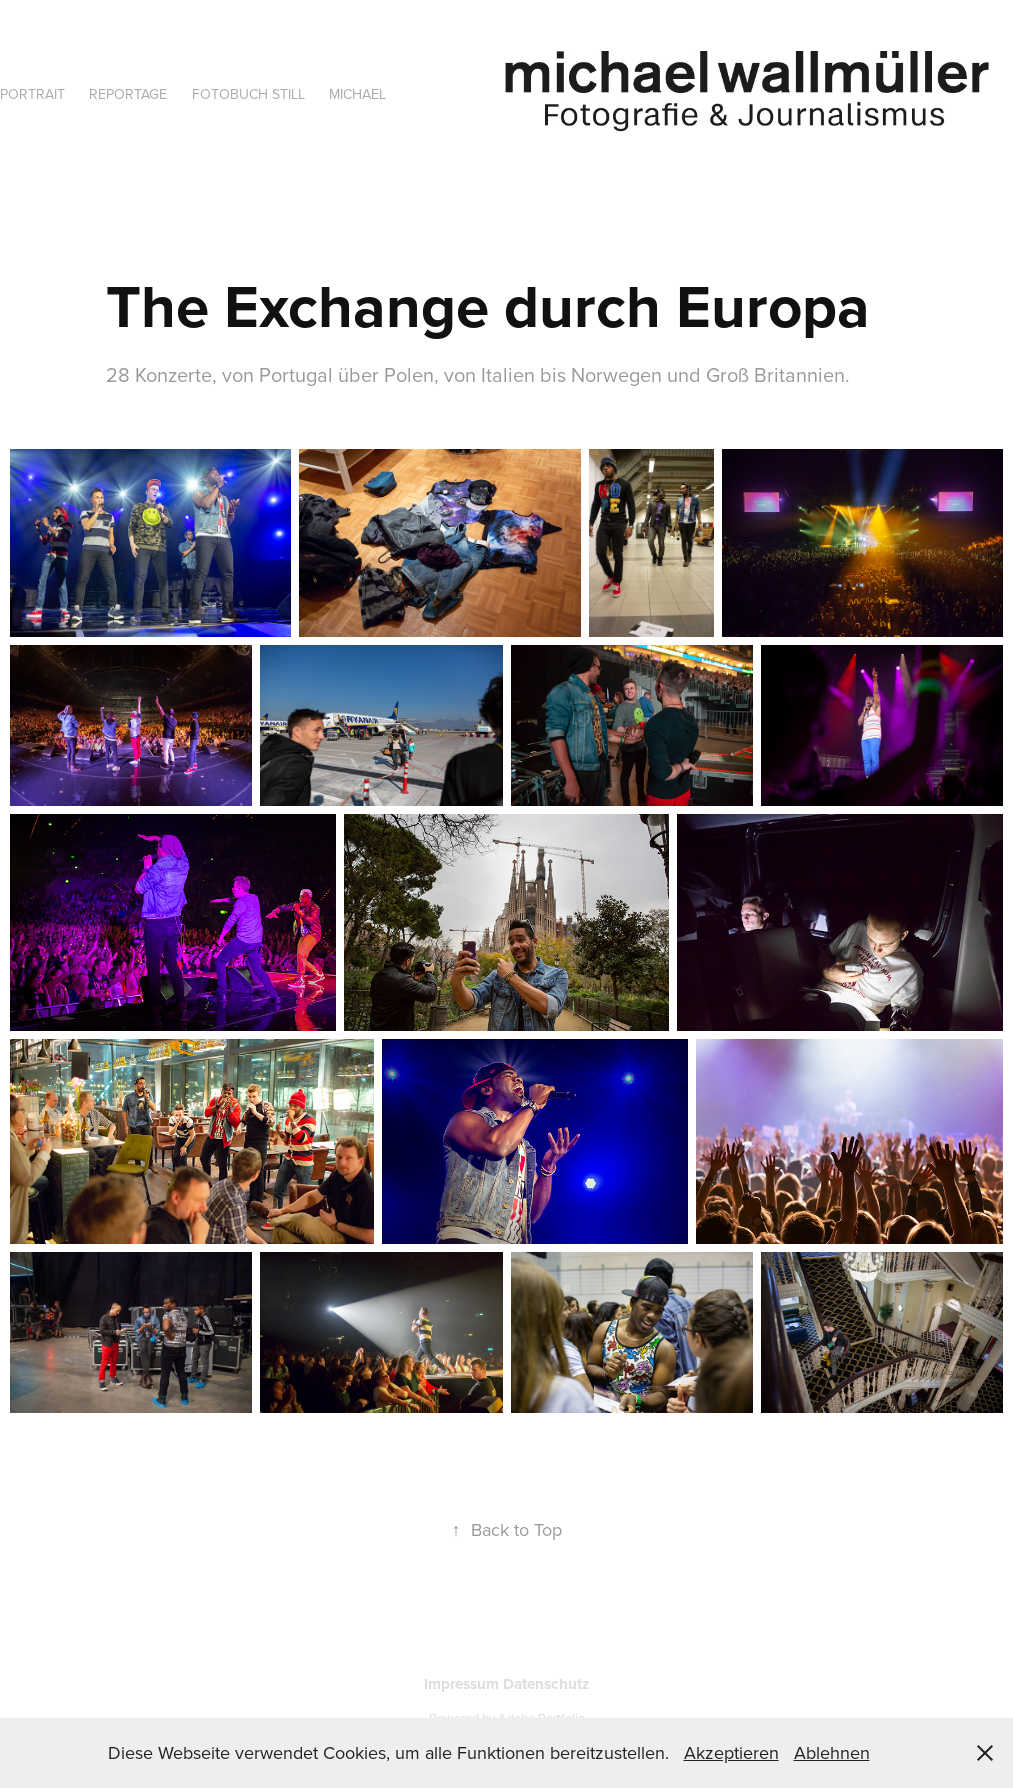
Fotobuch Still (248, 94)
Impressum (463, 1684)
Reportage (128, 94)
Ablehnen (832, 1752)
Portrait (32, 94)
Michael (357, 94)
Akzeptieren (731, 1752)
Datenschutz (546, 1684)
